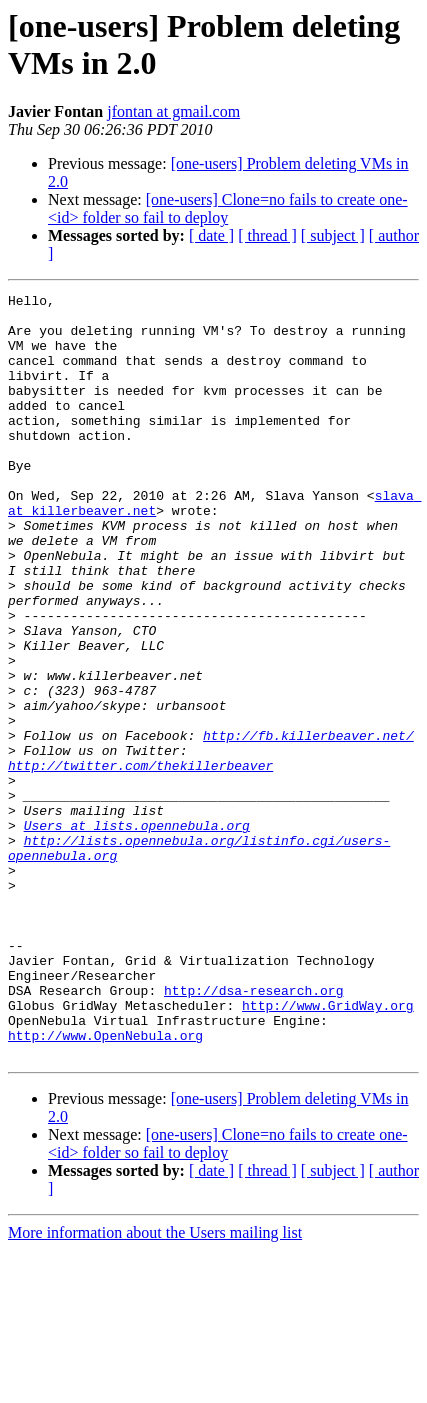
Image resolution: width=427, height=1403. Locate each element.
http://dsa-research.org (253, 1131)
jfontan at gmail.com (173, 111)
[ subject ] (333, 235)
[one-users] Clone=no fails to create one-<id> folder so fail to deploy (228, 208)
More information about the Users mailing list (155, 1385)
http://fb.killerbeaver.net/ (308, 825)
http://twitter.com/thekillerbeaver (140, 861)
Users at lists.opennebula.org (137, 933)
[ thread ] (267, 235)
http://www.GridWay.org (328, 1149)
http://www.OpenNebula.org (105, 1185)
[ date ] (211, 235)
